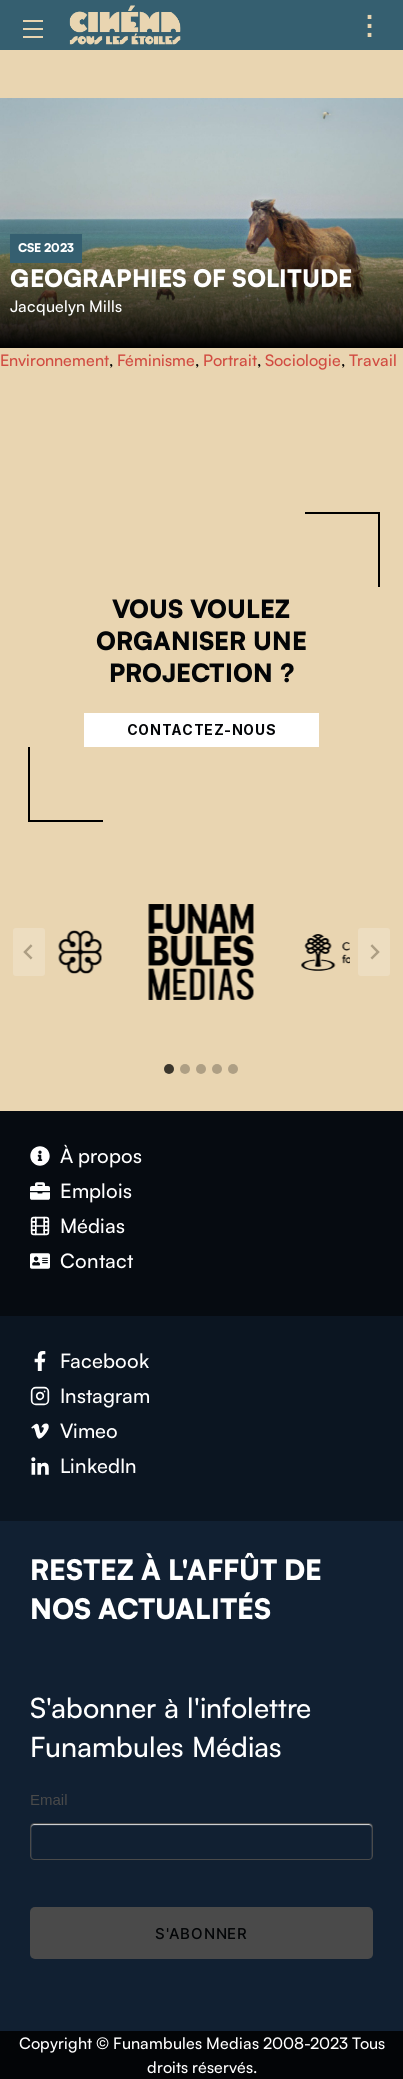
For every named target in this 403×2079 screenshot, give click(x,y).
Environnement (54, 360)
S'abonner (201, 1933)
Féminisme (156, 360)
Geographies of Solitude (181, 278)
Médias (92, 1225)
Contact (96, 1260)
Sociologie (303, 360)
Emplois (96, 1190)
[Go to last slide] (29, 952)
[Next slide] (374, 952)
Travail (373, 360)
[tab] (169, 1069)
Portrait (230, 360)
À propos (101, 1155)
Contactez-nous (202, 729)
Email (49, 1799)
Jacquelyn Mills (66, 306)
